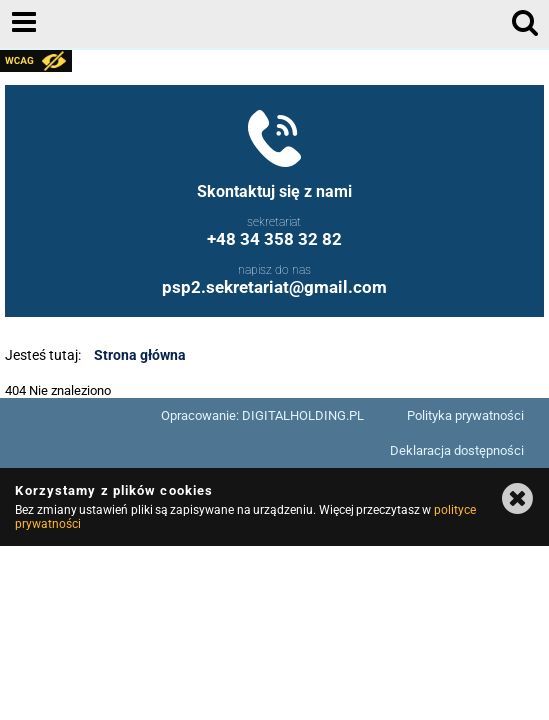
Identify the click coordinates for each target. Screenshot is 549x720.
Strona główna (140, 355)
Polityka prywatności (465, 415)
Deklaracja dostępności (457, 450)
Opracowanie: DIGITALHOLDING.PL (262, 415)
